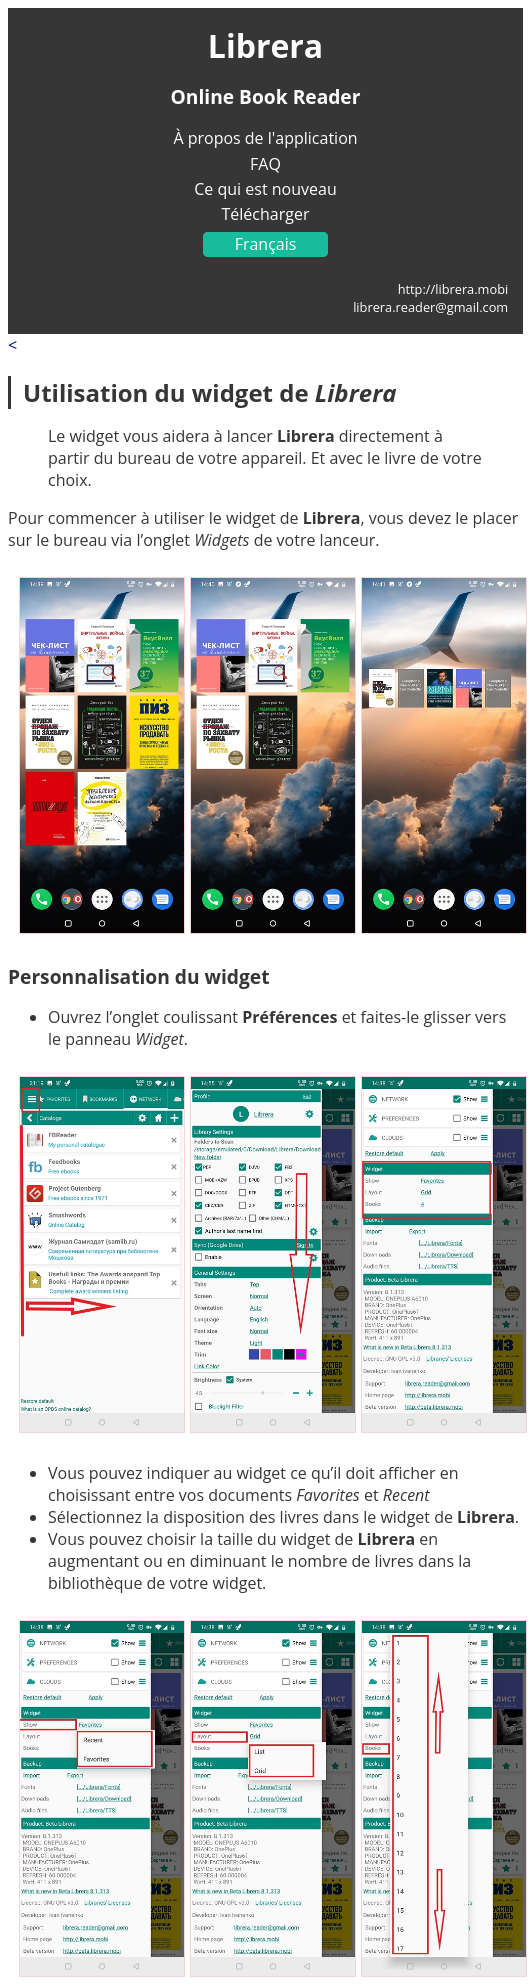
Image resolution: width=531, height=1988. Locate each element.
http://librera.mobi (453, 289)
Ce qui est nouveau (265, 189)
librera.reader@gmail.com (430, 307)
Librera (265, 45)
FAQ (265, 164)
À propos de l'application (265, 138)
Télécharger (266, 214)
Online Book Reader (266, 96)
